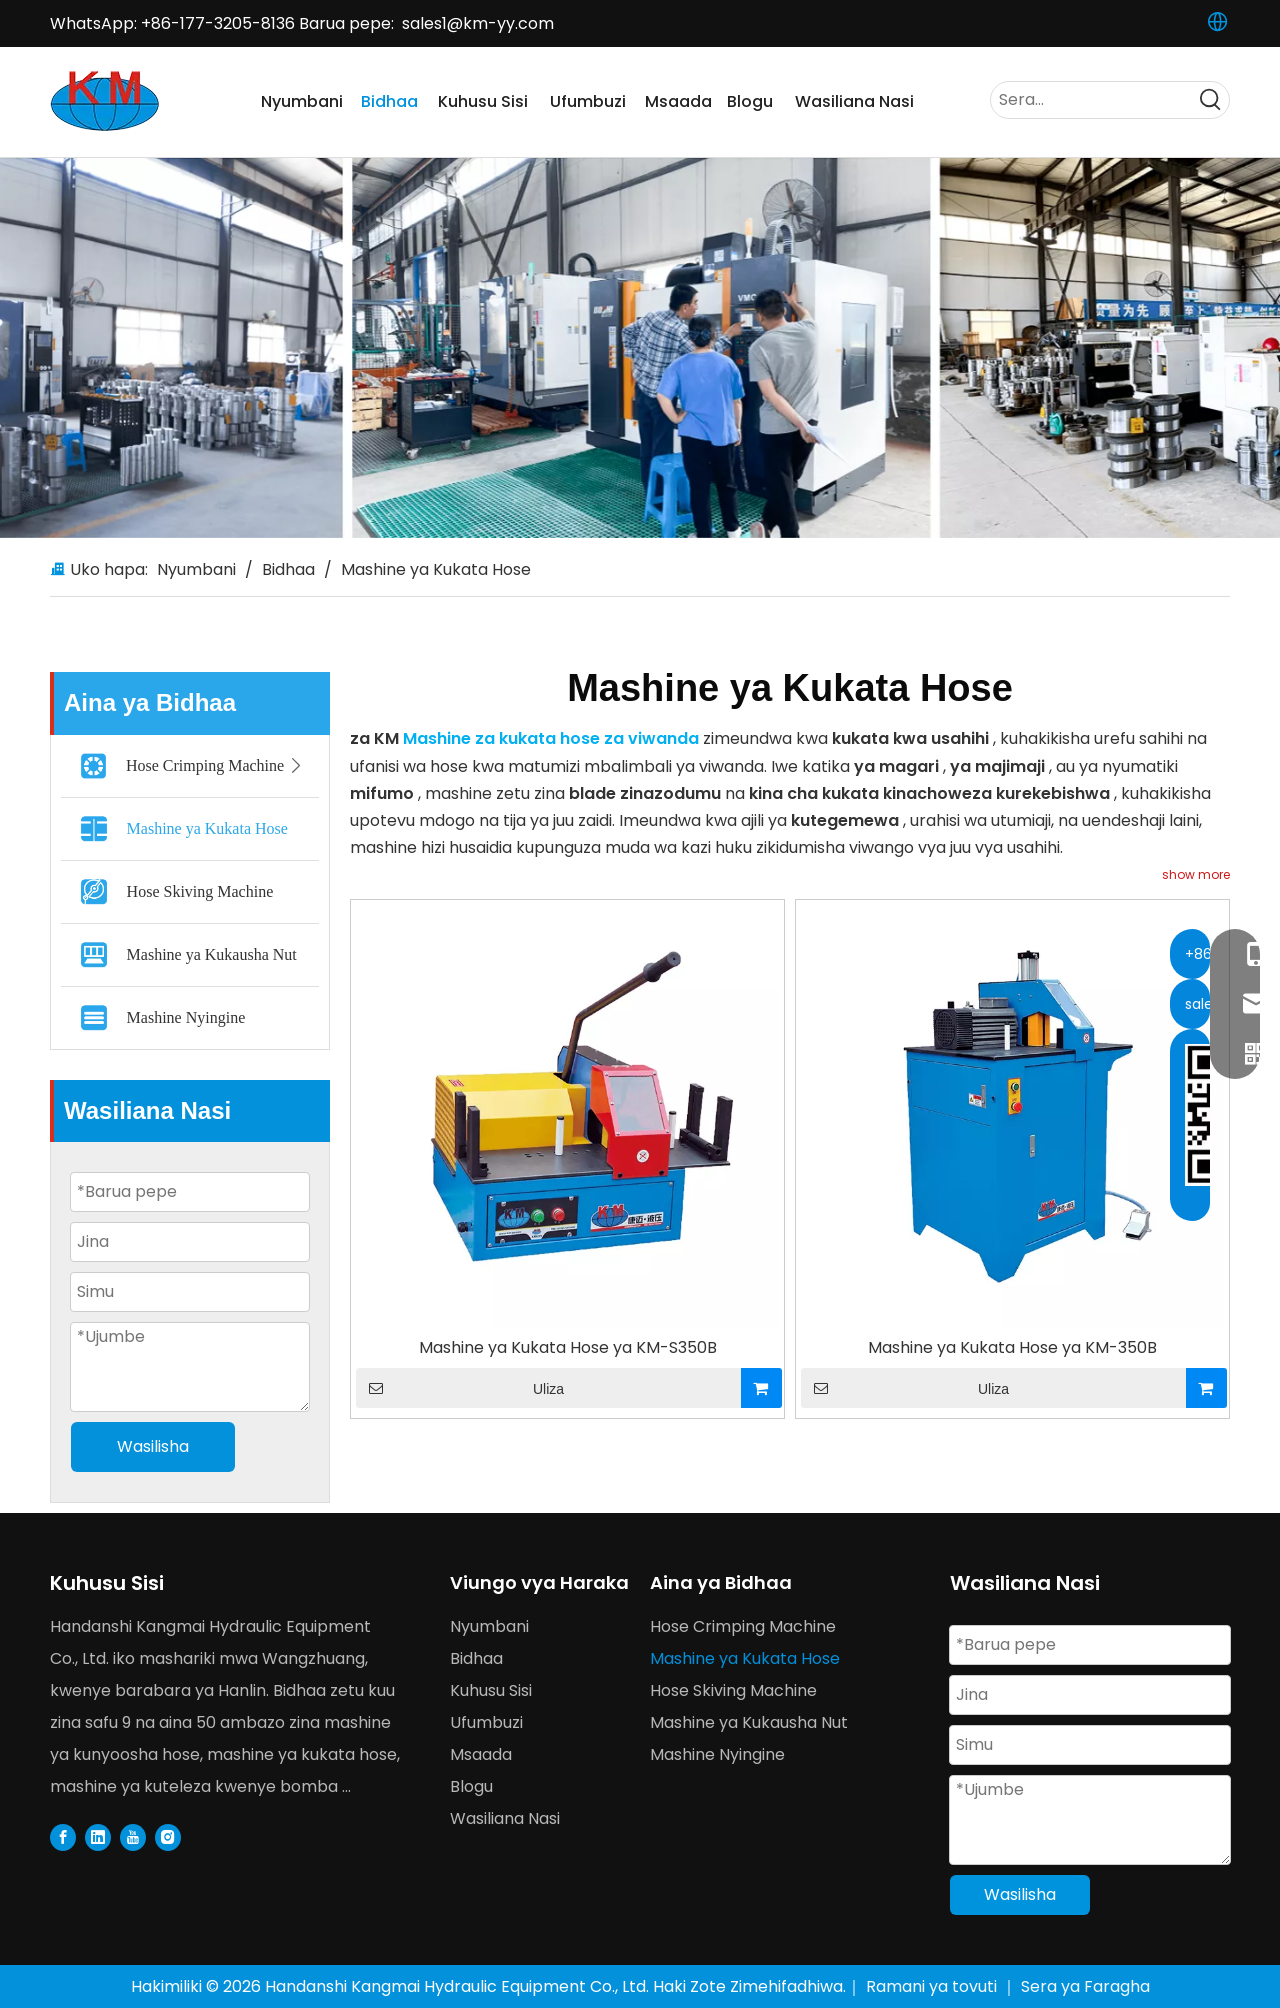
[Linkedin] (98, 1837)
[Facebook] (63, 1837)
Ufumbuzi (486, 1722)
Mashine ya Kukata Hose (207, 828)
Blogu (471, 1786)
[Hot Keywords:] (1211, 100)
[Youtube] (133, 1837)
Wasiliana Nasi (505, 1818)
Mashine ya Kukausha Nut (212, 954)
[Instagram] (168, 1837)
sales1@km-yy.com (478, 23)
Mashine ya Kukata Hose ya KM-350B (1012, 1348)
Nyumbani (489, 1626)
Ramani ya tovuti (933, 1986)
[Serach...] (1092, 100)
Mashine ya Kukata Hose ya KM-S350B (568, 1348)
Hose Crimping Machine (219, 766)
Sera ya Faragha (1085, 1986)
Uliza (460, 1388)
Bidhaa (476, 1658)
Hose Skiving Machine (200, 891)
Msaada (481, 1754)
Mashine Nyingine (186, 1017)
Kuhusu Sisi (491, 1690)
